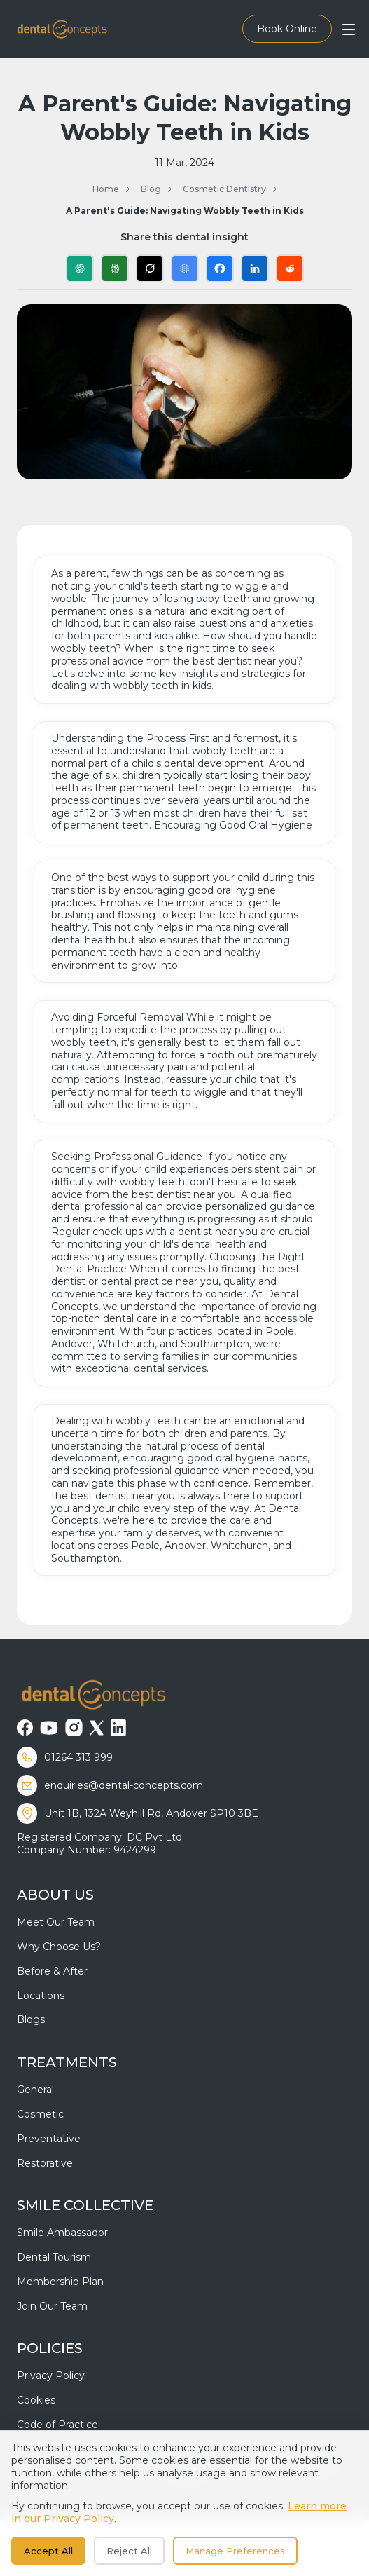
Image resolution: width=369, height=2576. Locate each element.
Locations (40, 1995)
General (35, 2089)
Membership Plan (60, 2281)
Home (105, 189)
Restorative (45, 2163)
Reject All (129, 2550)
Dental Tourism (54, 2257)
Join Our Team (52, 2306)
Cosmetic (40, 2114)
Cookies (36, 2400)
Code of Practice (57, 2424)
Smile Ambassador (62, 2232)
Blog (151, 189)
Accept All (48, 2550)
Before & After (52, 1971)
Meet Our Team (56, 1922)
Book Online (287, 28)
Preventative (49, 2138)
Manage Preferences (235, 2550)
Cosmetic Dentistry (224, 189)
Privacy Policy (51, 2375)
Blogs (31, 2019)
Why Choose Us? (59, 1946)
